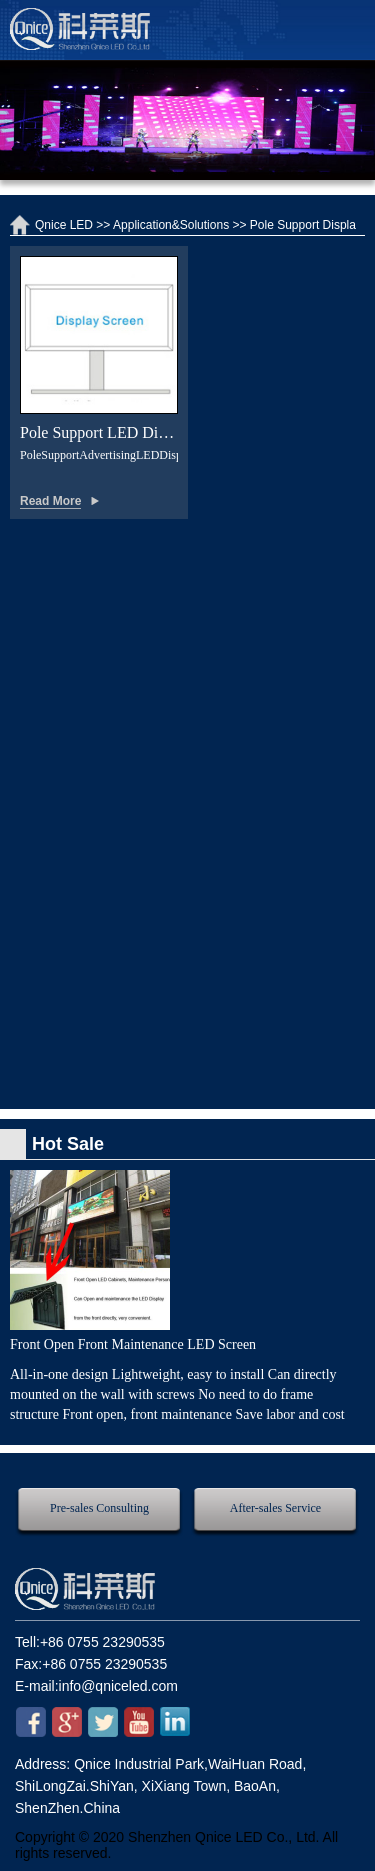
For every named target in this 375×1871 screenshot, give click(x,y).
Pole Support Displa (303, 225)
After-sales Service (275, 1508)
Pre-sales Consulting (99, 1508)
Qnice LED (64, 225)
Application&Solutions (171, 225)
